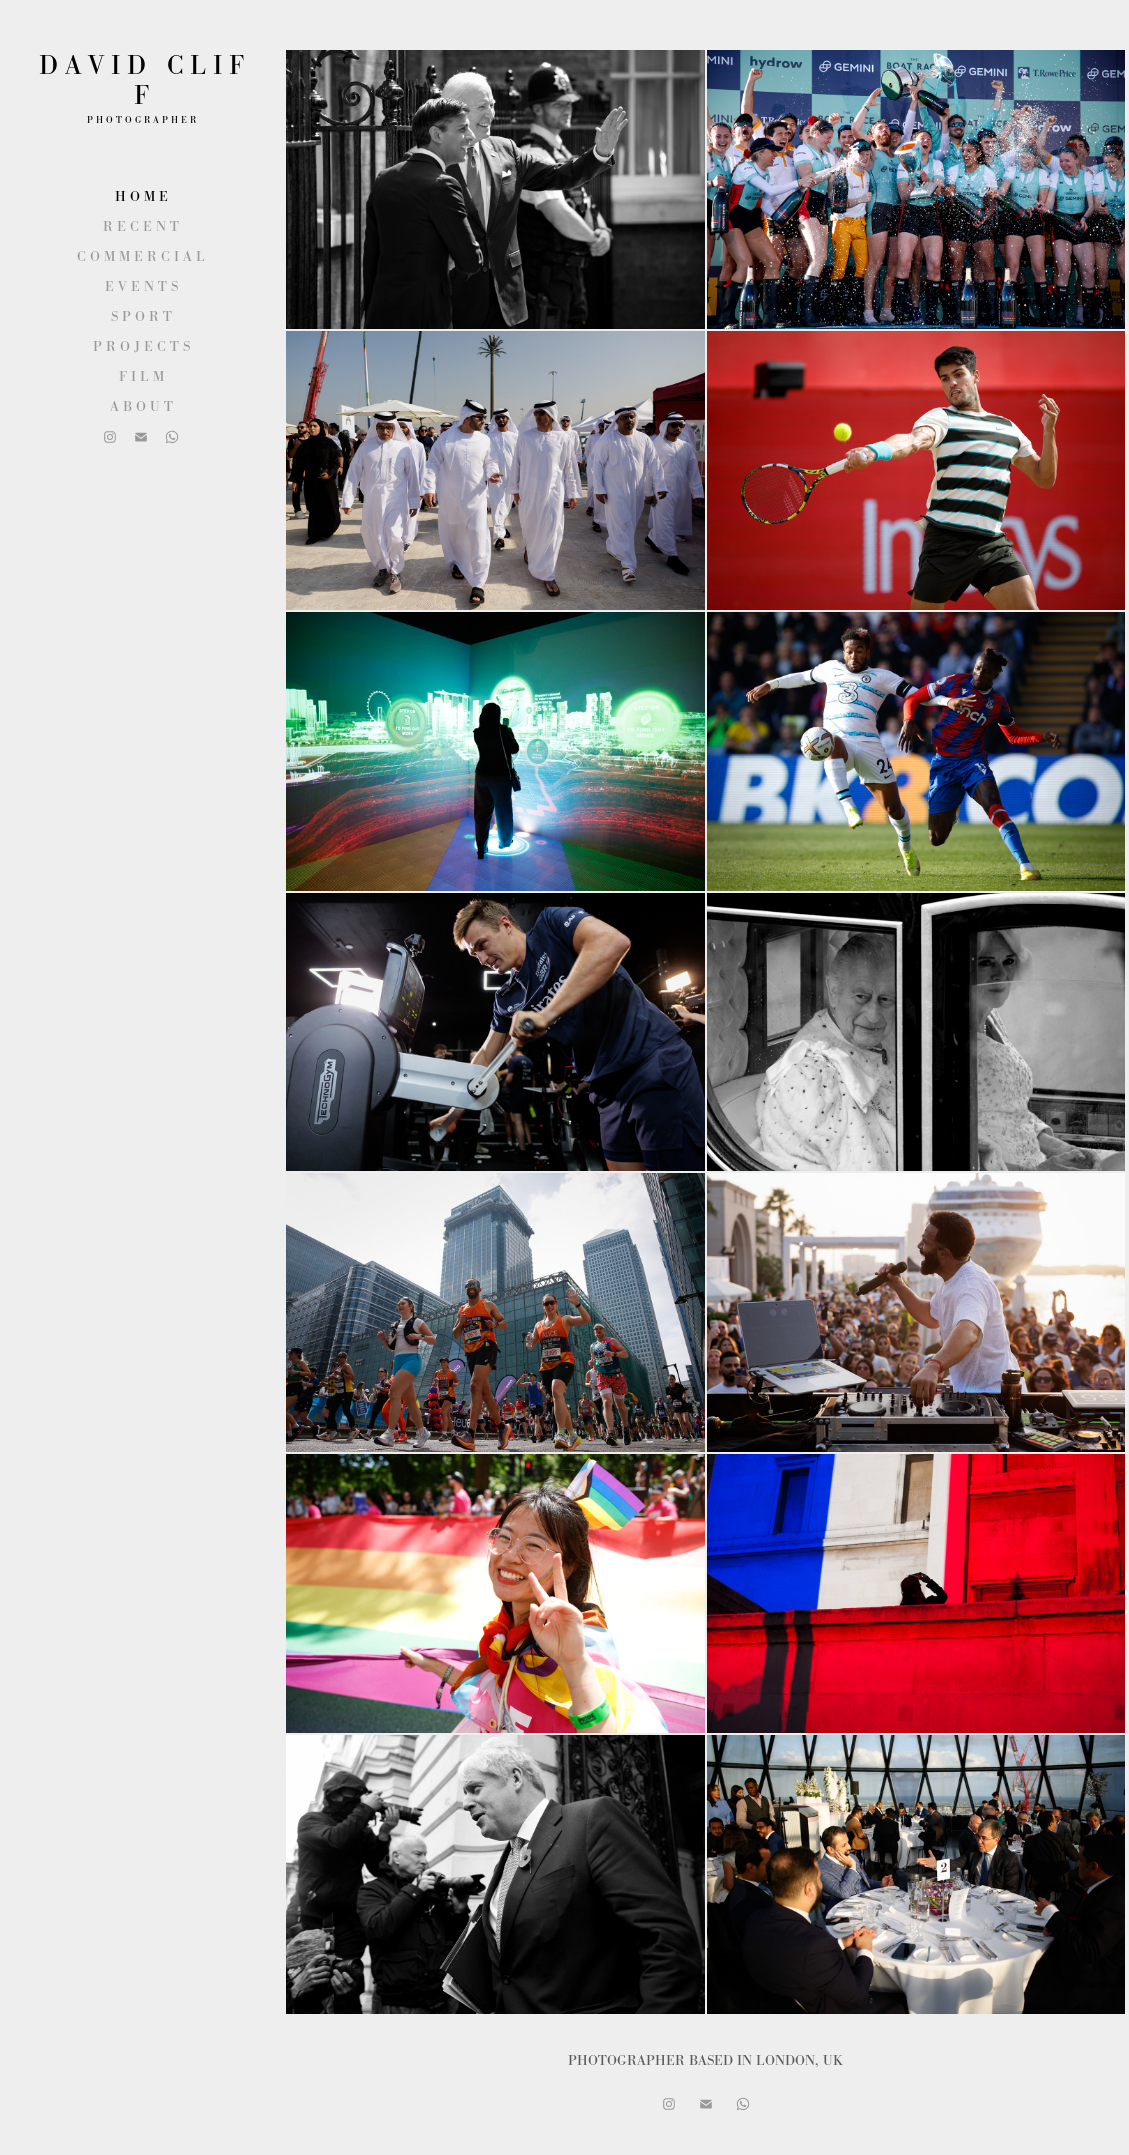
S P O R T (141, 316)
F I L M (141, 376)
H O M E (141, 196)
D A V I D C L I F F (145, 80)
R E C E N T (141, 226)
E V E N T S (141, 286)
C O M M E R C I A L (141, 256)
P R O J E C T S (141, 346)
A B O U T (141, 406)
